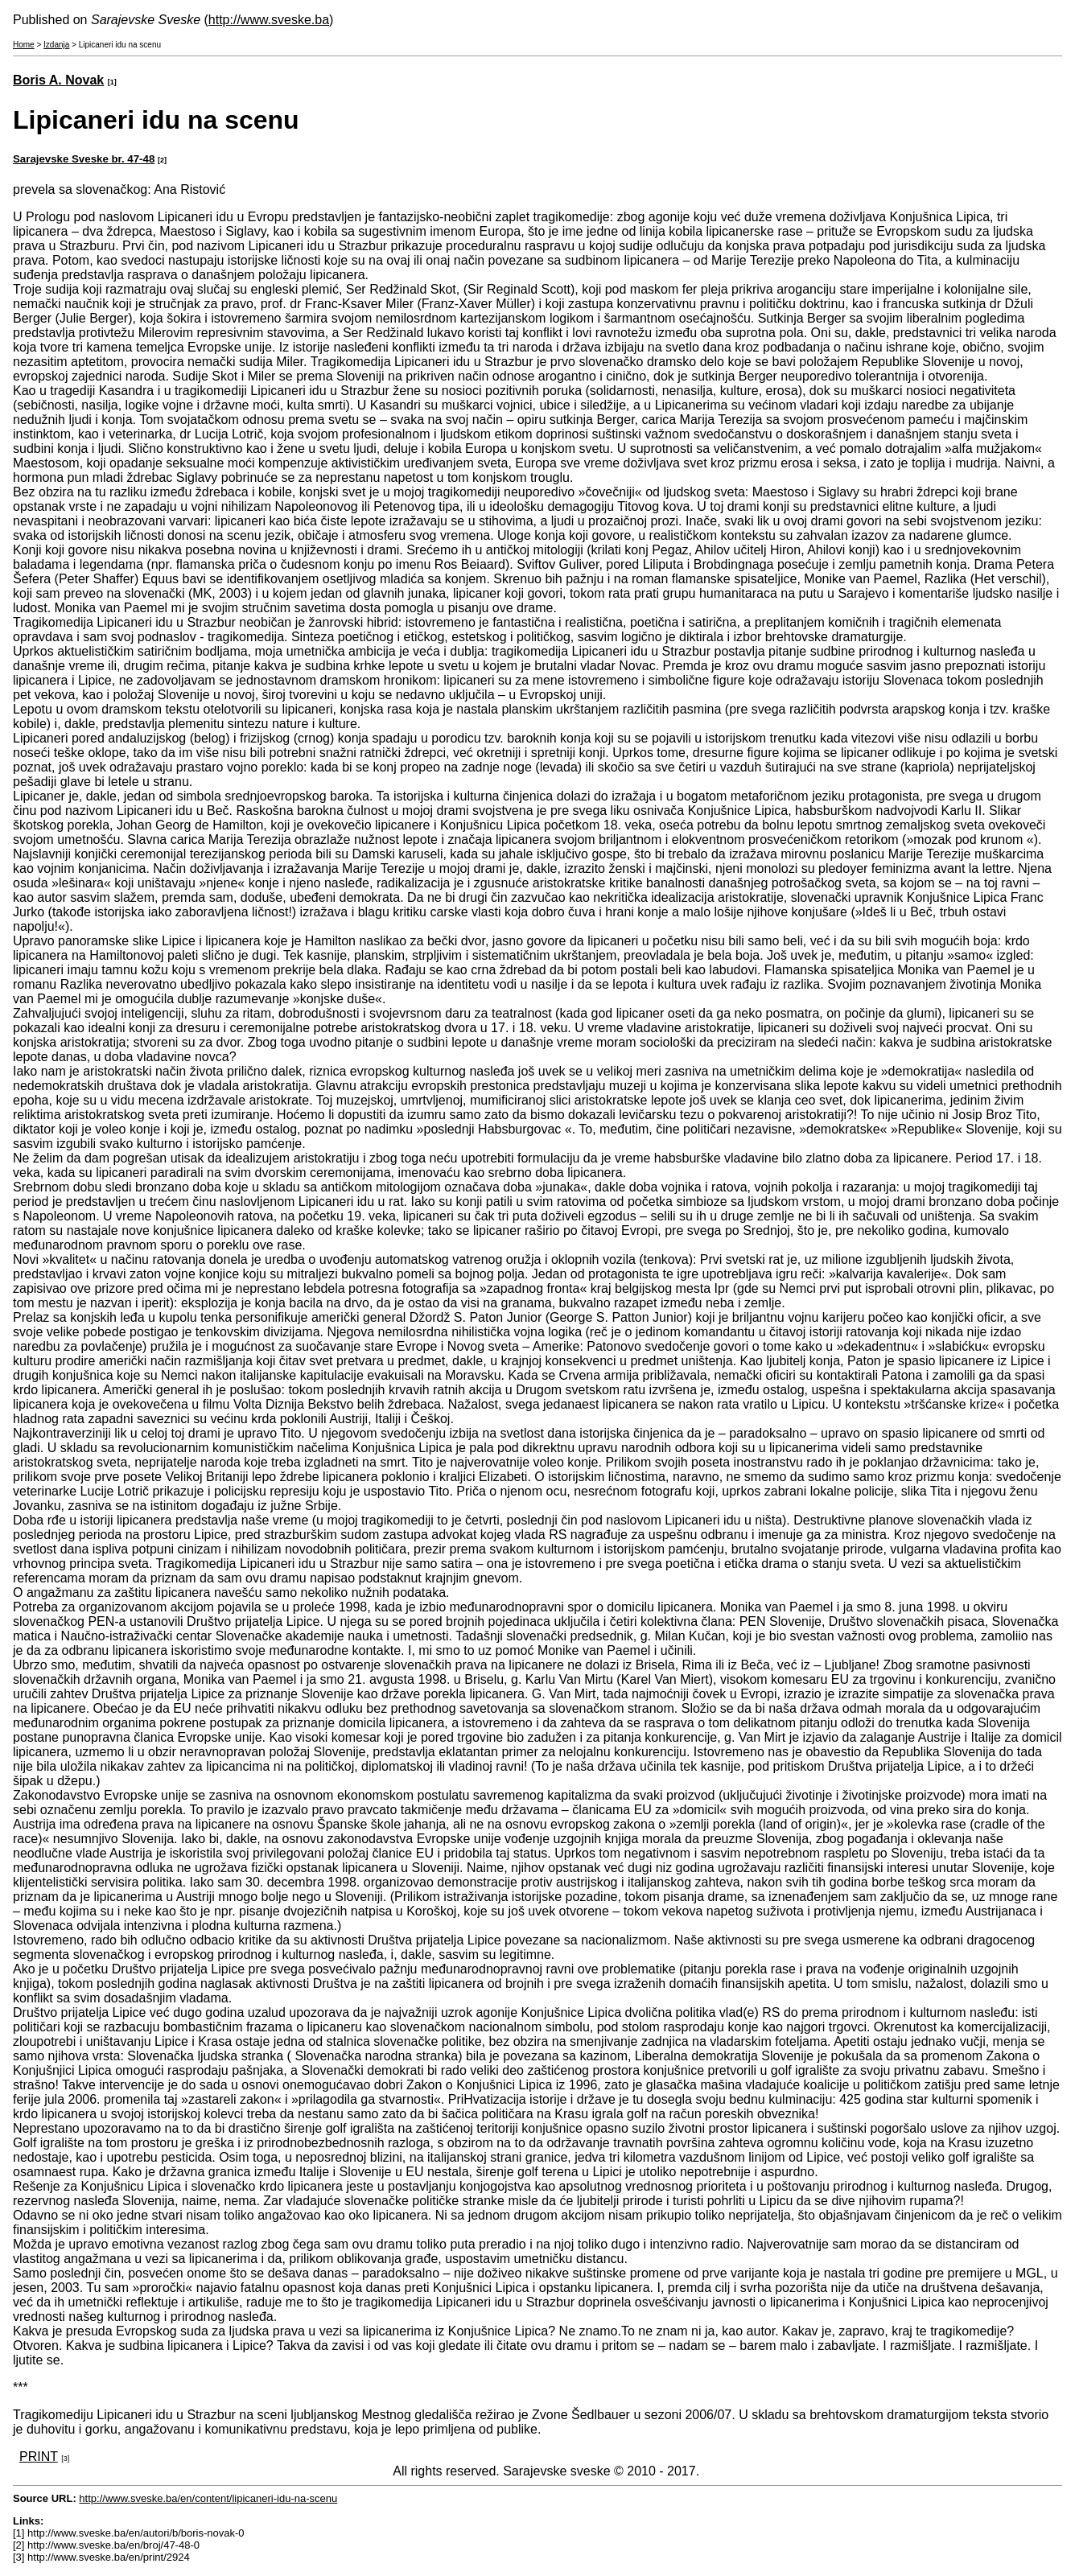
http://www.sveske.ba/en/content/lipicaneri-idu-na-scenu (208, 2498)
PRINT (38, 2456)
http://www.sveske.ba (268, 20)
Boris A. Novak (58, 80)
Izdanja (56, 44)
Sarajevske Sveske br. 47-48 (83, 159)
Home (24, 44)
